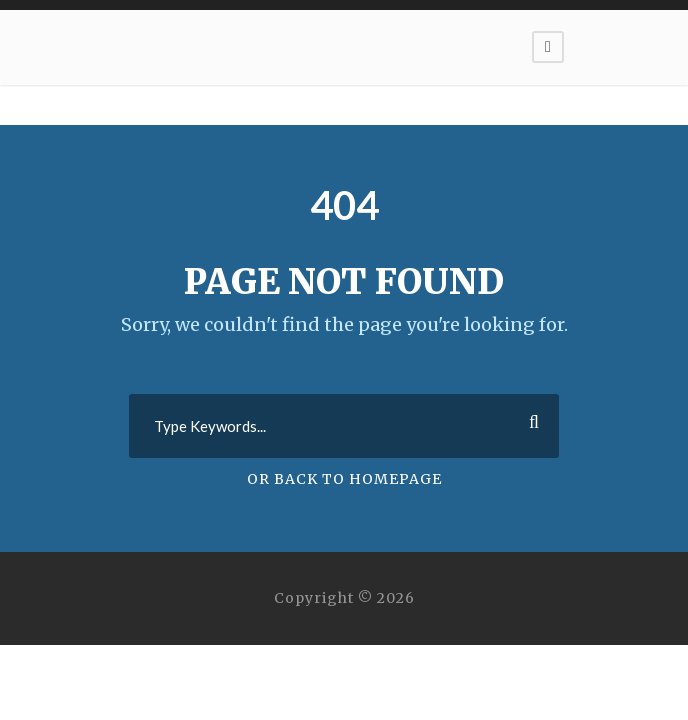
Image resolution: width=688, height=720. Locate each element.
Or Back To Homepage (344, 479)
